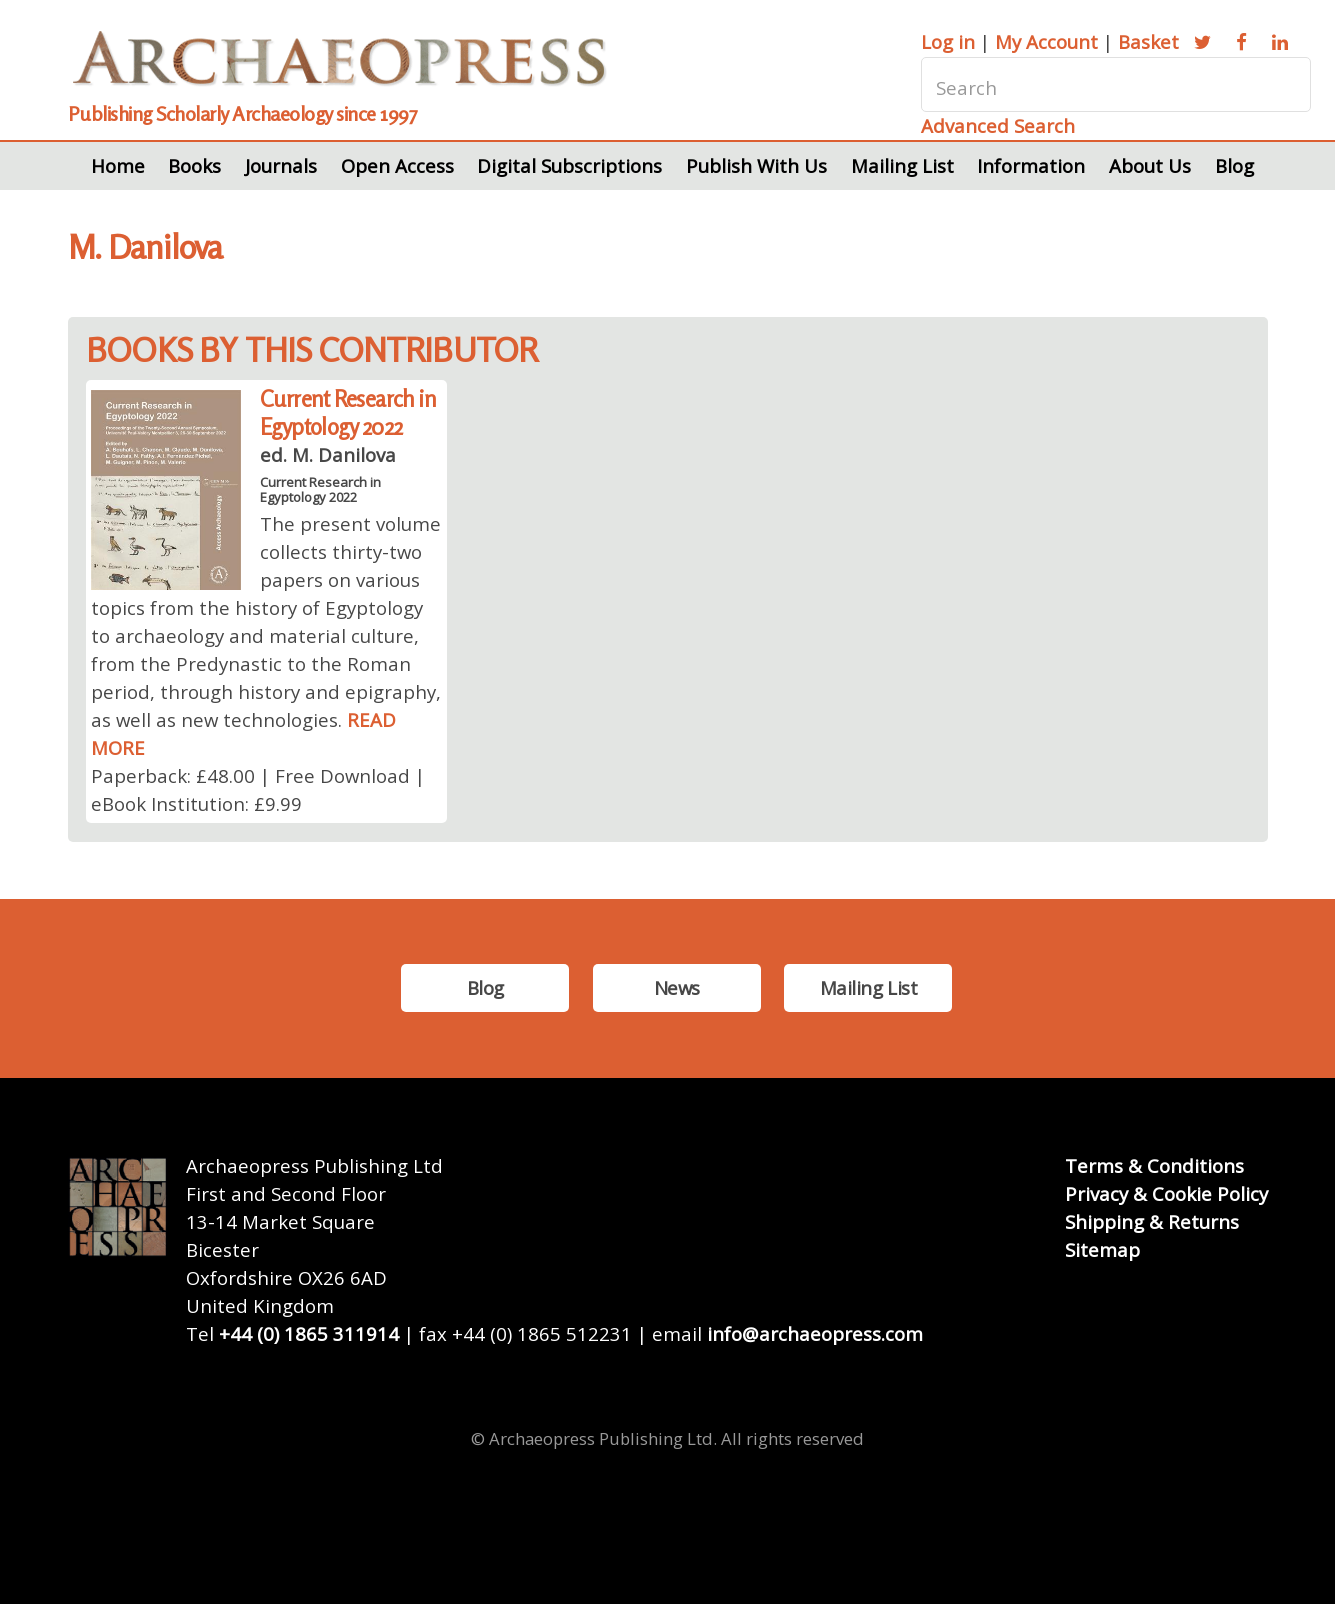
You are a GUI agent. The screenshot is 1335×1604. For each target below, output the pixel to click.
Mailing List (902, 165)
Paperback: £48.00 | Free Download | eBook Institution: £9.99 (258, 789)
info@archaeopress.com (815, 1333)
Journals (281, 165)
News (677, 987)
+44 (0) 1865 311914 (309, 1333)
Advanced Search (998, 125)
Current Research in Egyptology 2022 (348, 412)
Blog (1234, 165)
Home (118, 165)
